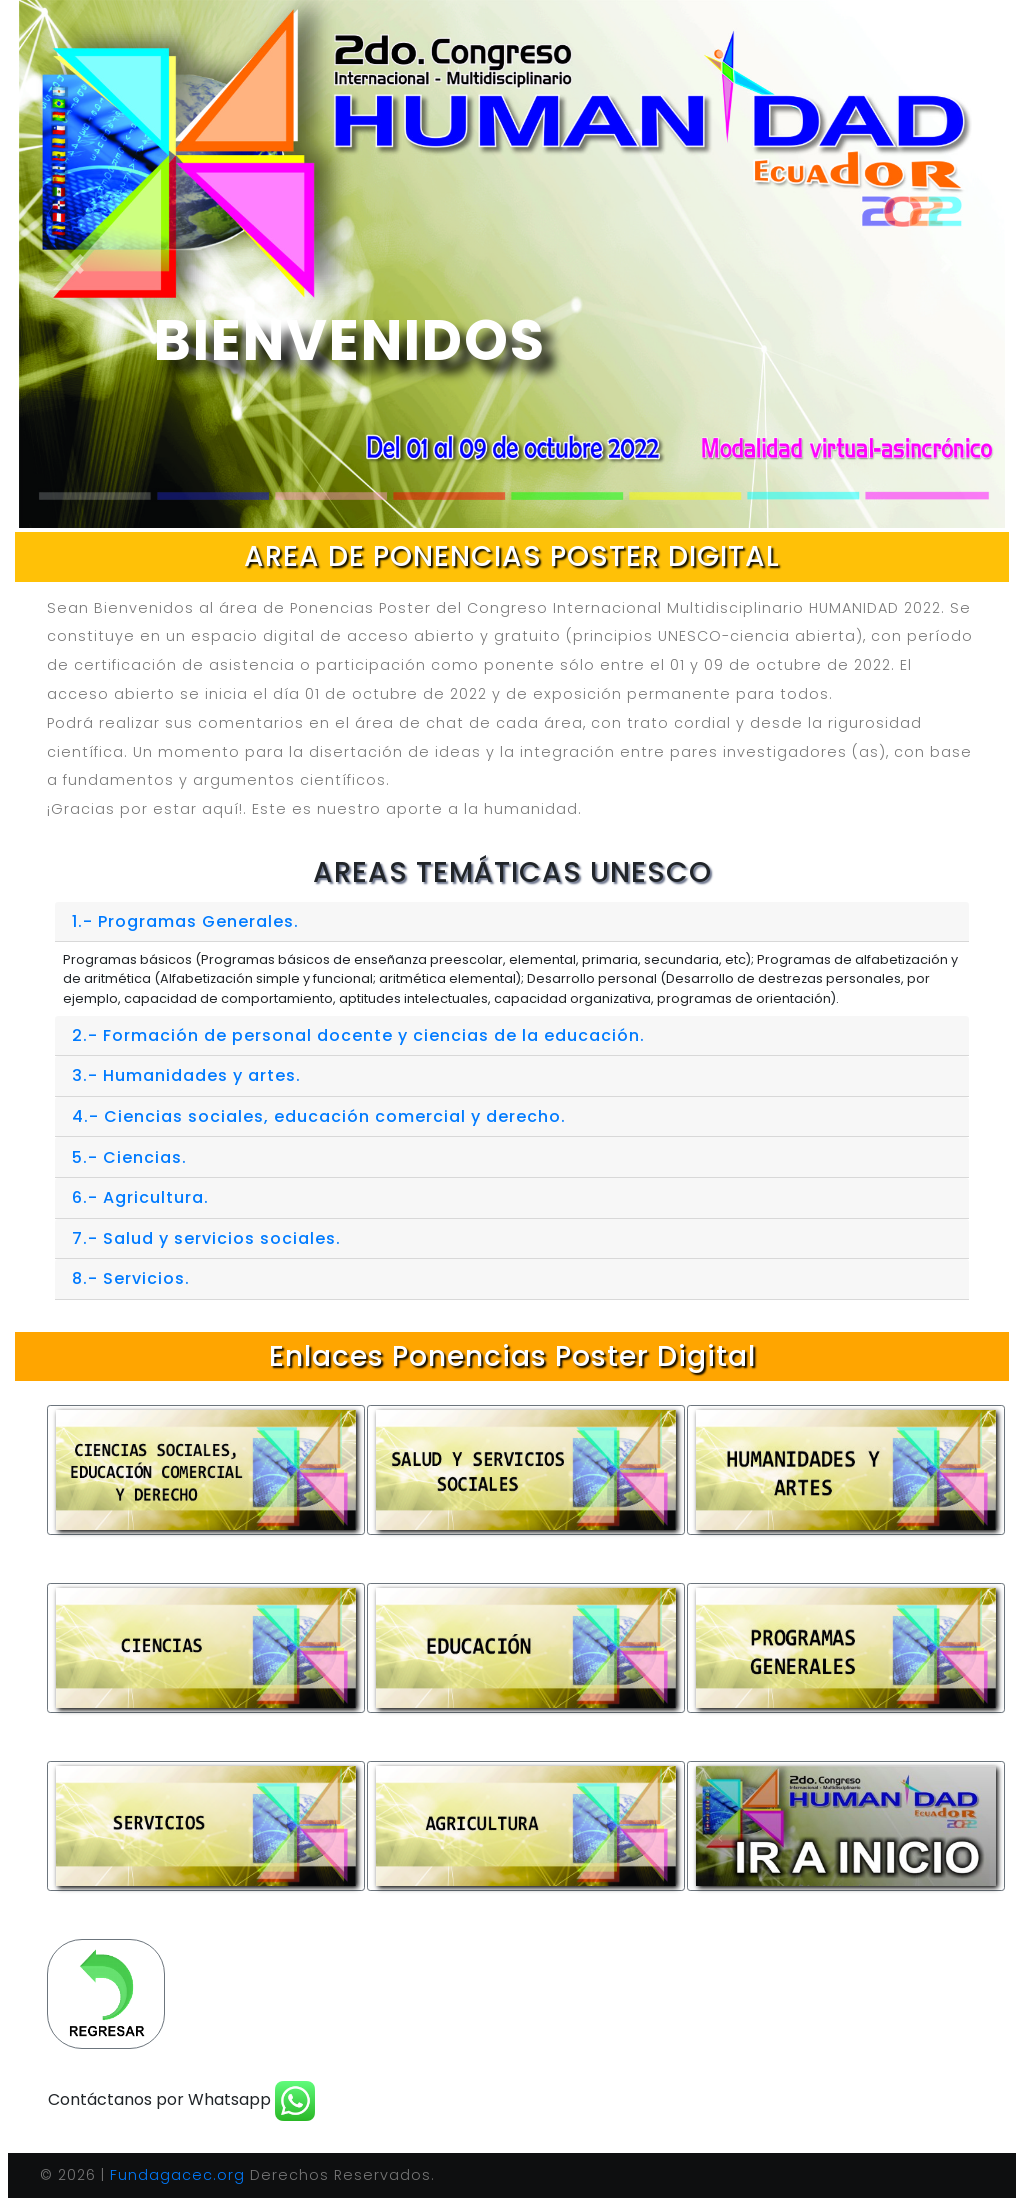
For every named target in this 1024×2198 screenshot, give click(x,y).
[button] (77, 264)
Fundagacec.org (177, 2175)
